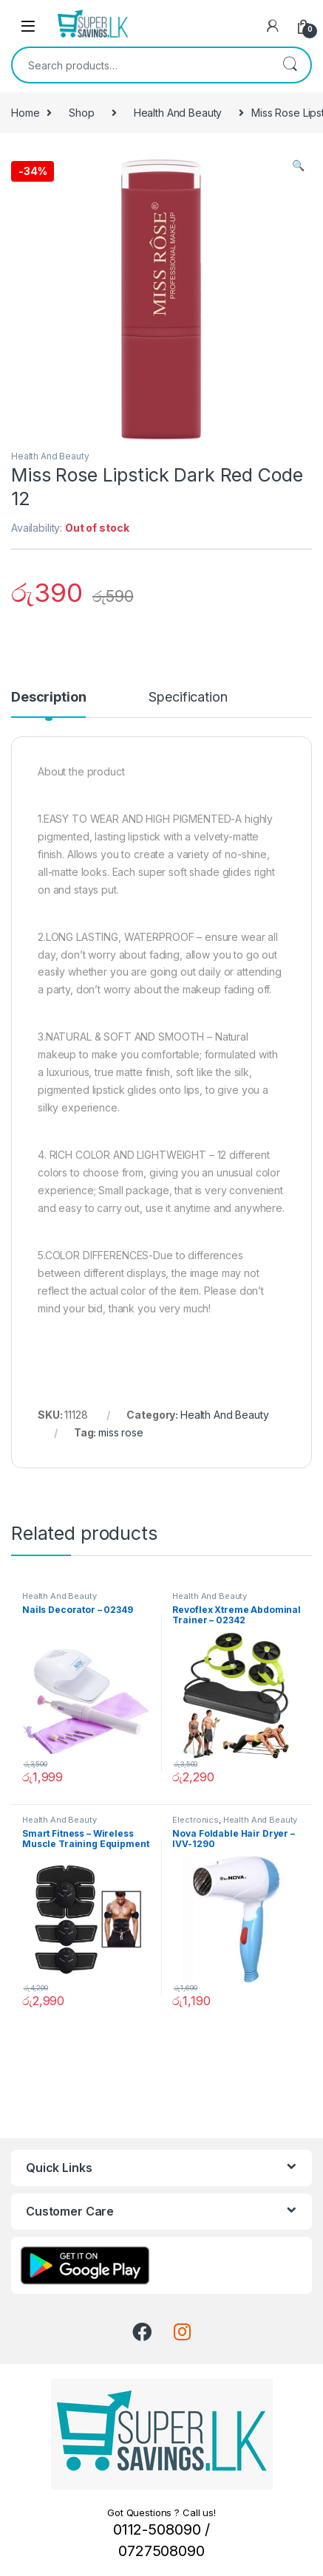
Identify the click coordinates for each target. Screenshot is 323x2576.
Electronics (195, 1820)
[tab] (48, 704)
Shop (81, 112)
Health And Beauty (178, 112)
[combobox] (141, 65)
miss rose (120, 1432)
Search (289, 65)
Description (48, 698)
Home (25, 112)
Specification (188, 698)
